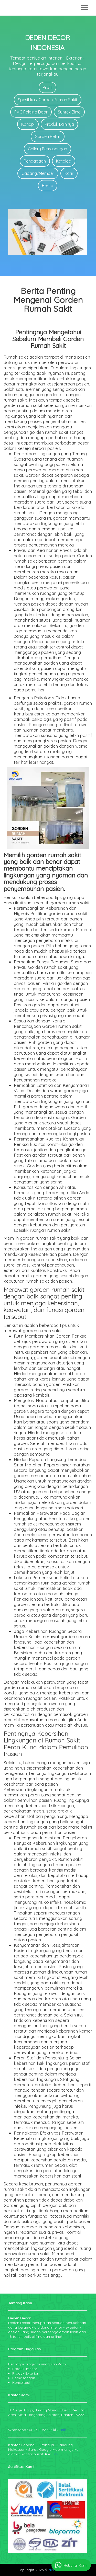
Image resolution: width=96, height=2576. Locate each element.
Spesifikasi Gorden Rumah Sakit (47, 99)
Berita (47, 185)
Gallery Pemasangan (47, 148)
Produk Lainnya (59, 124)
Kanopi (28, 124)
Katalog (63, 161)
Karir (69, 173)
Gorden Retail (47, 136)
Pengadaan (35, 161)
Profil (47, 87)
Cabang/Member (38, 173)
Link (62, 2429)
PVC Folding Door (31, 112)
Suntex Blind (69, 112)
